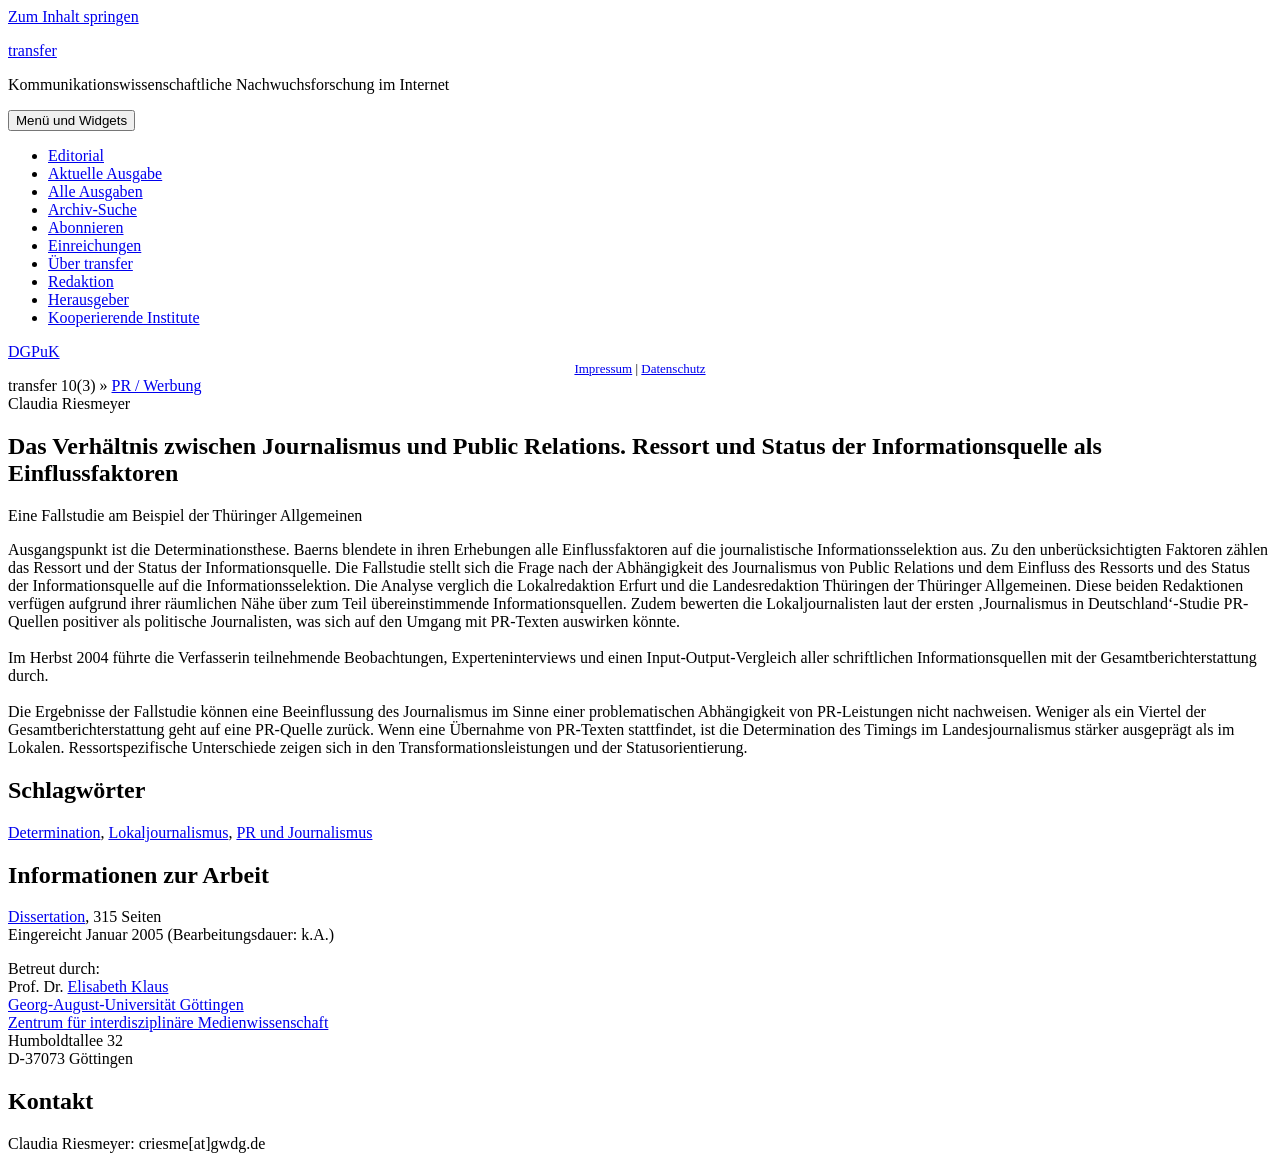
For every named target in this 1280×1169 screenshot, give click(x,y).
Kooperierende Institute (124, 317)
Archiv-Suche (92, 209)
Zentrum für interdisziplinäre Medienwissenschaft (168, 1022)
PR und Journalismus (304, 832)
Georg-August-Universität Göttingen (126, 1004)
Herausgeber (88, 299)
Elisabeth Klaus (118, 986)
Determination (54, 832)
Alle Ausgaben (95, 191)
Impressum (603, 368)
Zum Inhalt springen (73, 16)
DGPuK (34, 351)
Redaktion (81, 281)
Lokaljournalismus (168, 832)
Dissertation (46, 916)
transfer (32, 50)
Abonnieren (86, 227)
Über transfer (90, 263)
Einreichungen (94, 245)
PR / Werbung (157, 385)
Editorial (76, 155)
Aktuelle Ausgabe (105, 173)
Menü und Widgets (71, 120)
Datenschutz (673, 368)
